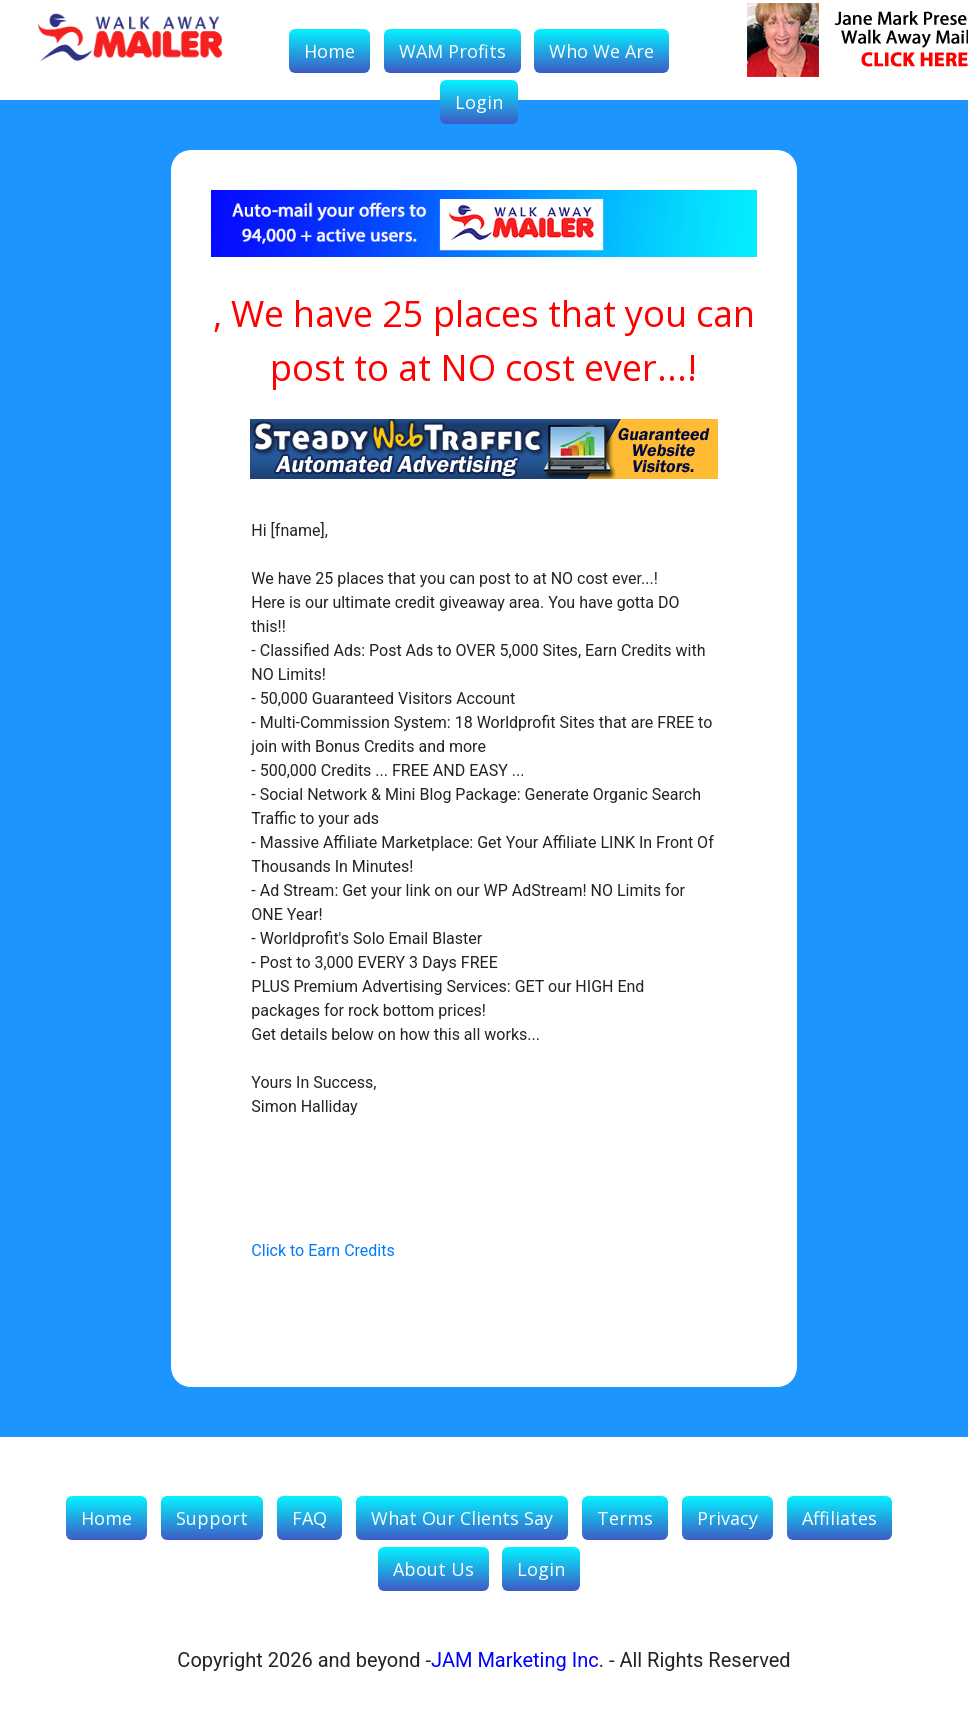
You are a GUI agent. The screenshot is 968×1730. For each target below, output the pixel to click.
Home (329, 51)
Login (479, 102)
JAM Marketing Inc (515, 1660)
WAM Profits (452, 51)
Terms (625, 1518)
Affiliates (839, 1518)
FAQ (309, 1518)
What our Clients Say (462, 1518)
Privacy (727, 1518)
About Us (433, 1569)
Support (212, 1518)
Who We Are (601, 51)
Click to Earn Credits (322, 1250)
